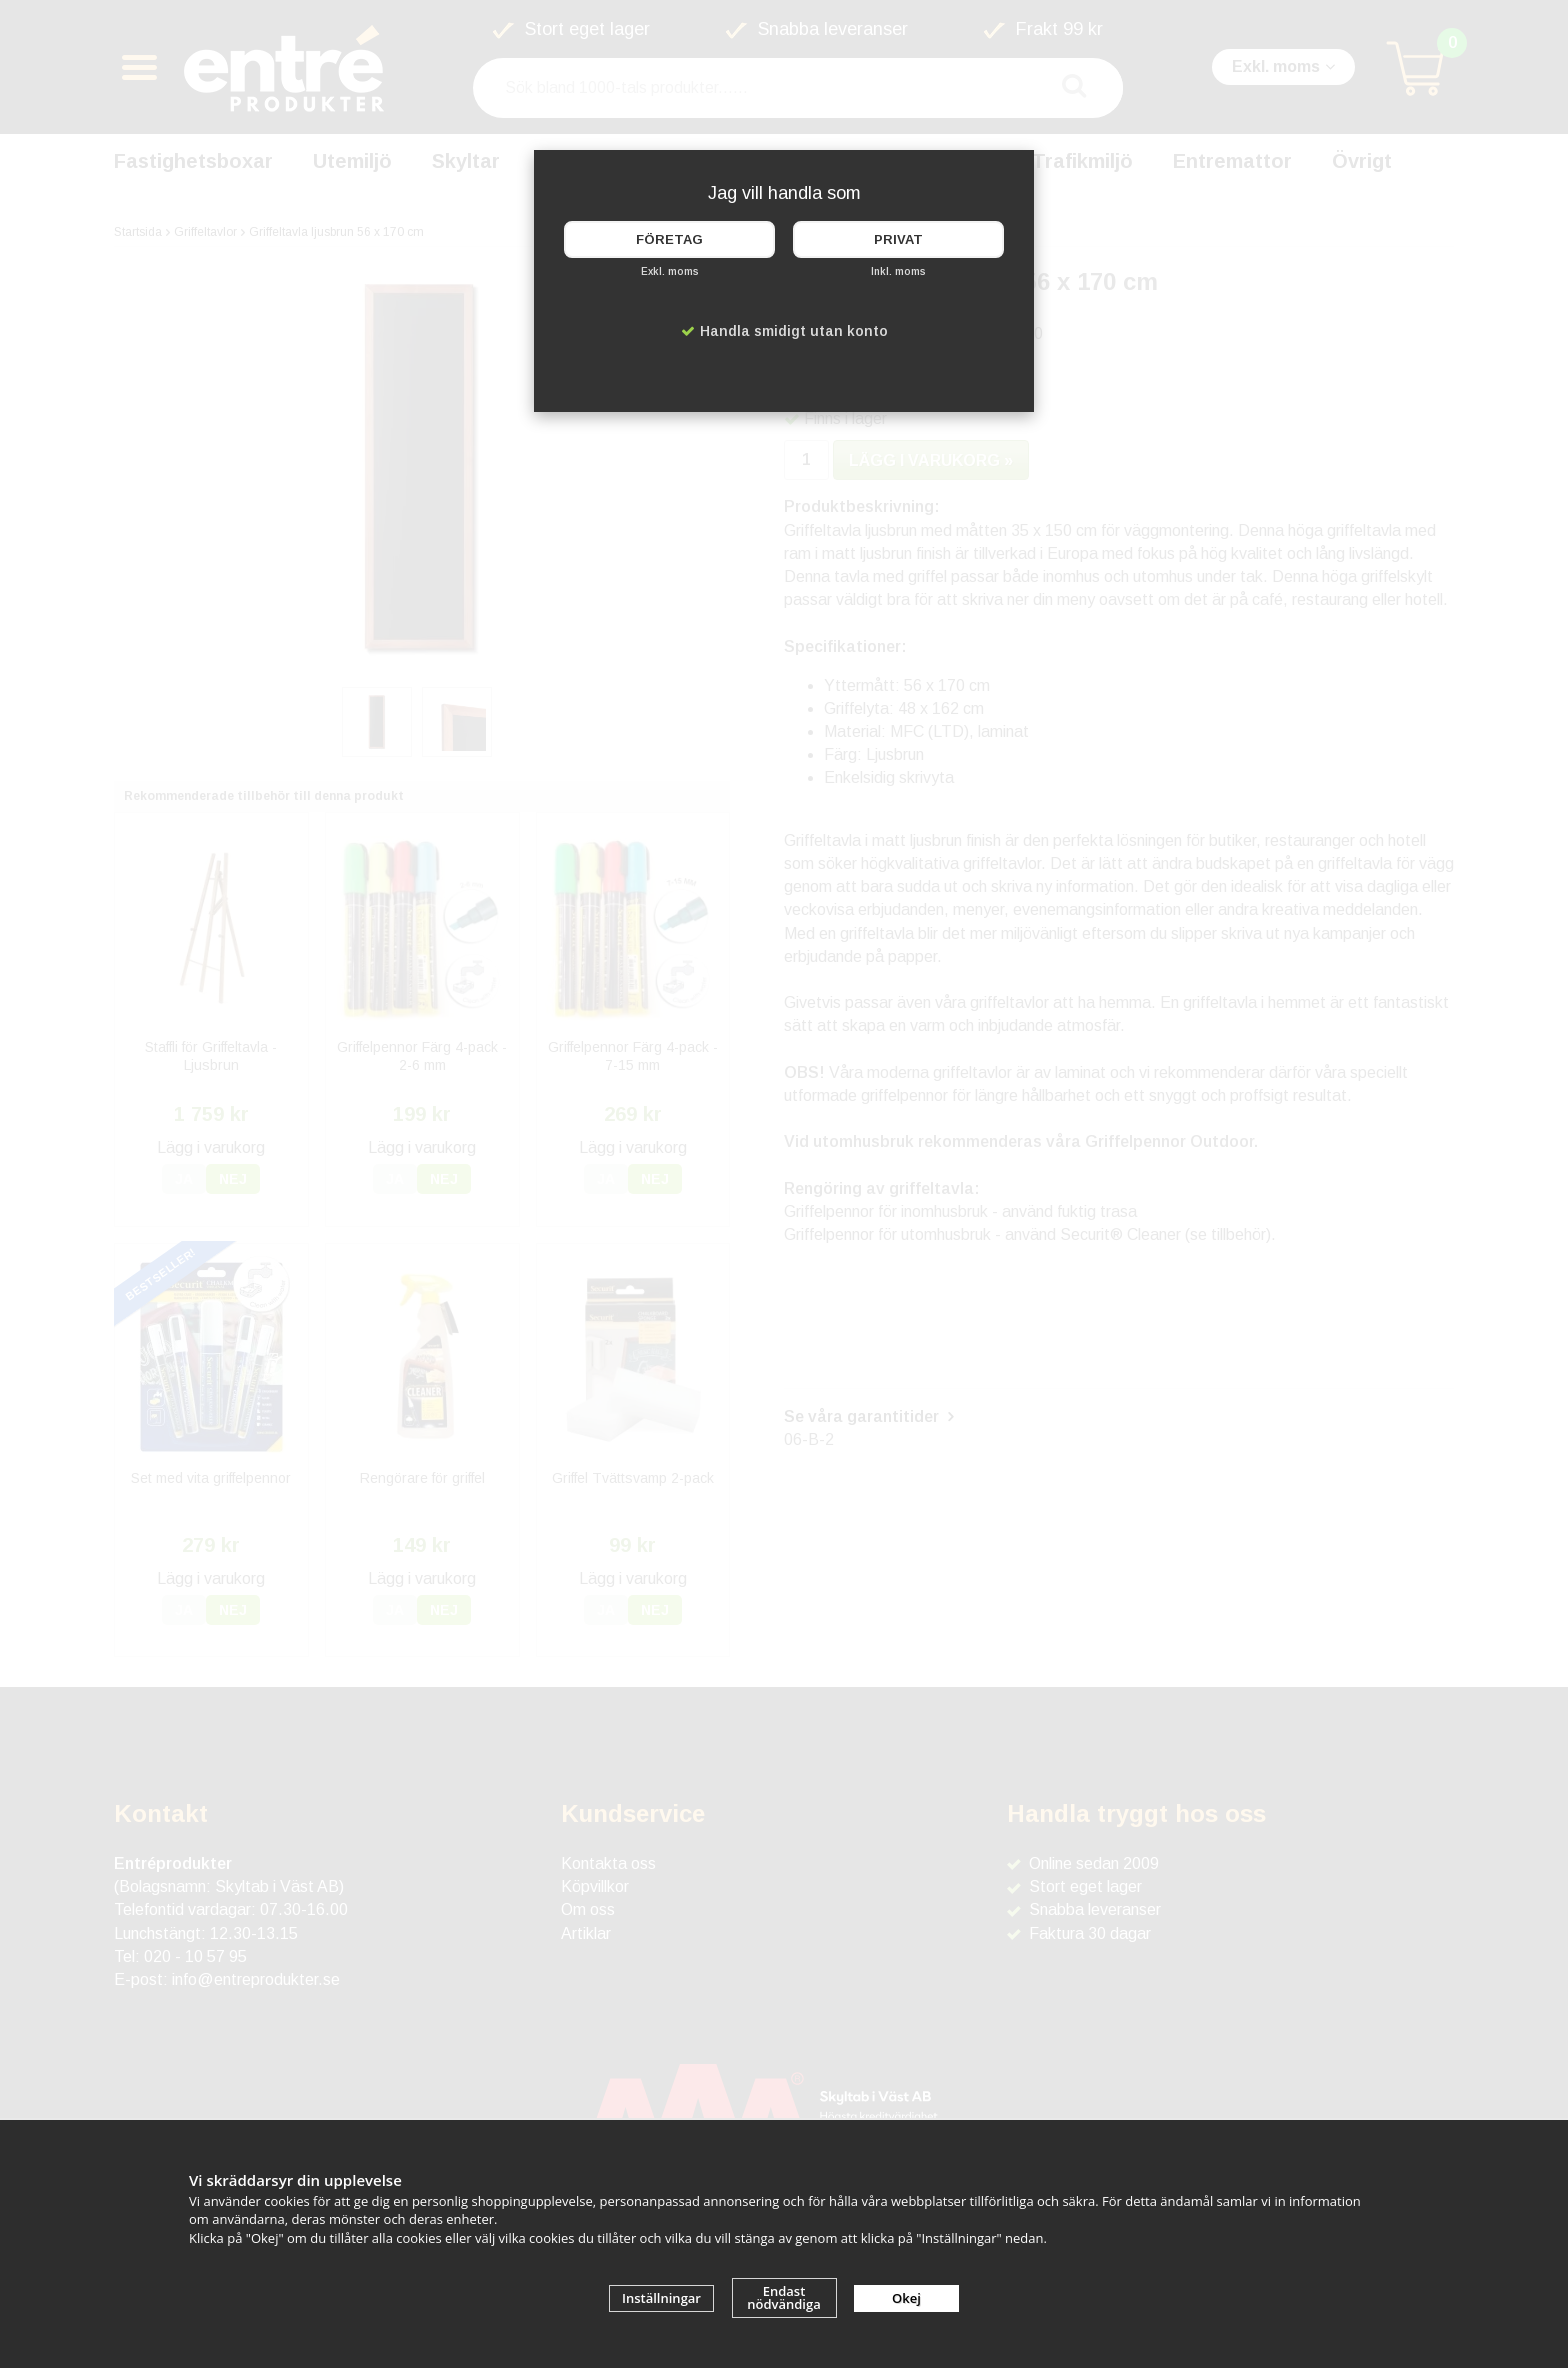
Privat (898, 239)
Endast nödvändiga (784, 2297)
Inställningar (661, 2298)
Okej (906, 2298)
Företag (669, 239)
